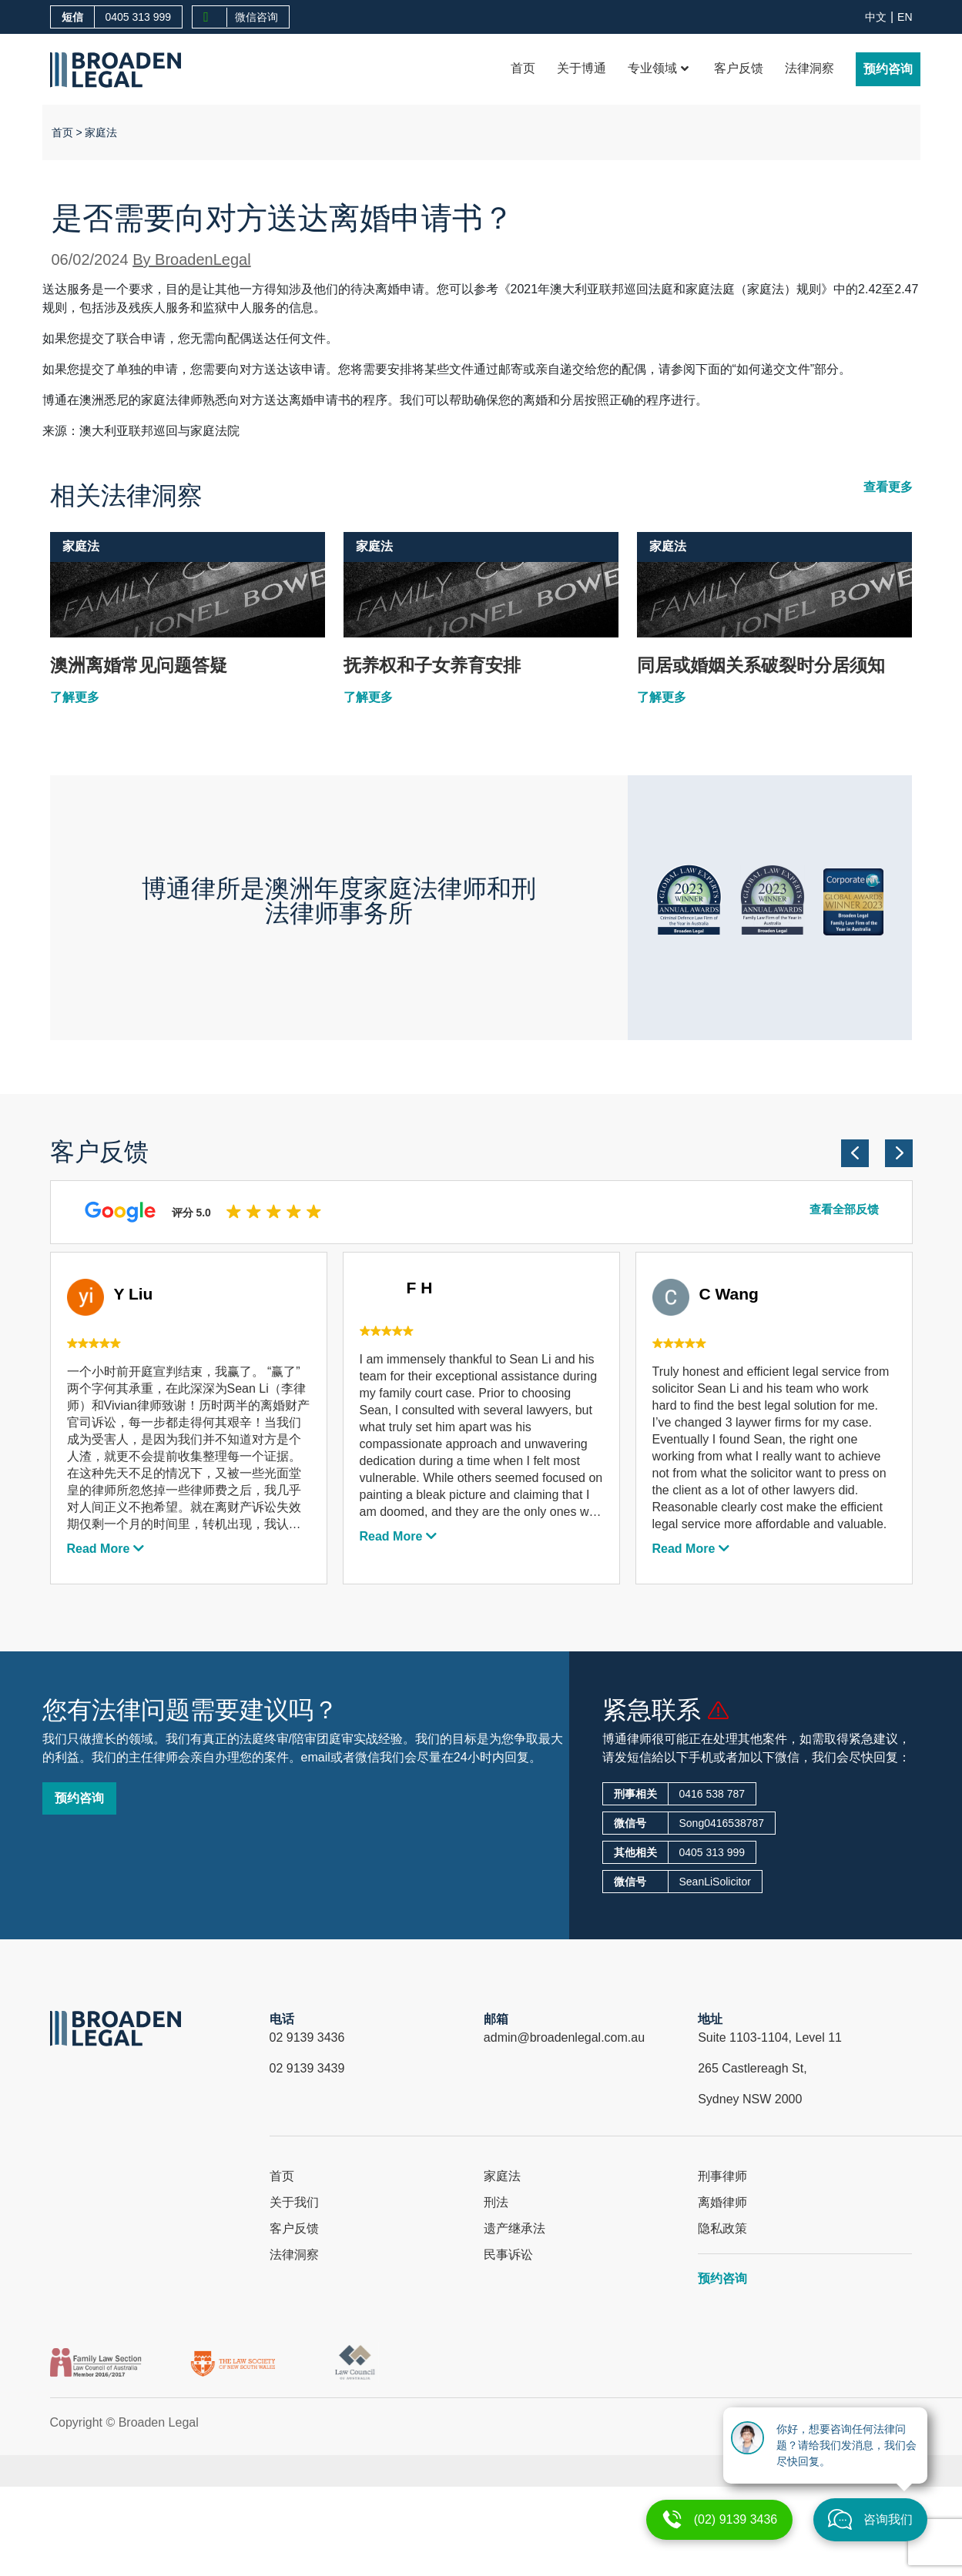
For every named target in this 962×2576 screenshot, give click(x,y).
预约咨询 (888, 68)
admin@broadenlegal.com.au (564, 2037)
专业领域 (658, 68)
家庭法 (101, 132)
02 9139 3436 (307, 2037)
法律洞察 (809, 68)
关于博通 (581, 68)
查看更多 (888, 486)
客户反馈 (738, 68)
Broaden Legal (159, 2422)
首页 (523, 68)
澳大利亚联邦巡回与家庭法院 (159, 430)
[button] (855, 1153)
